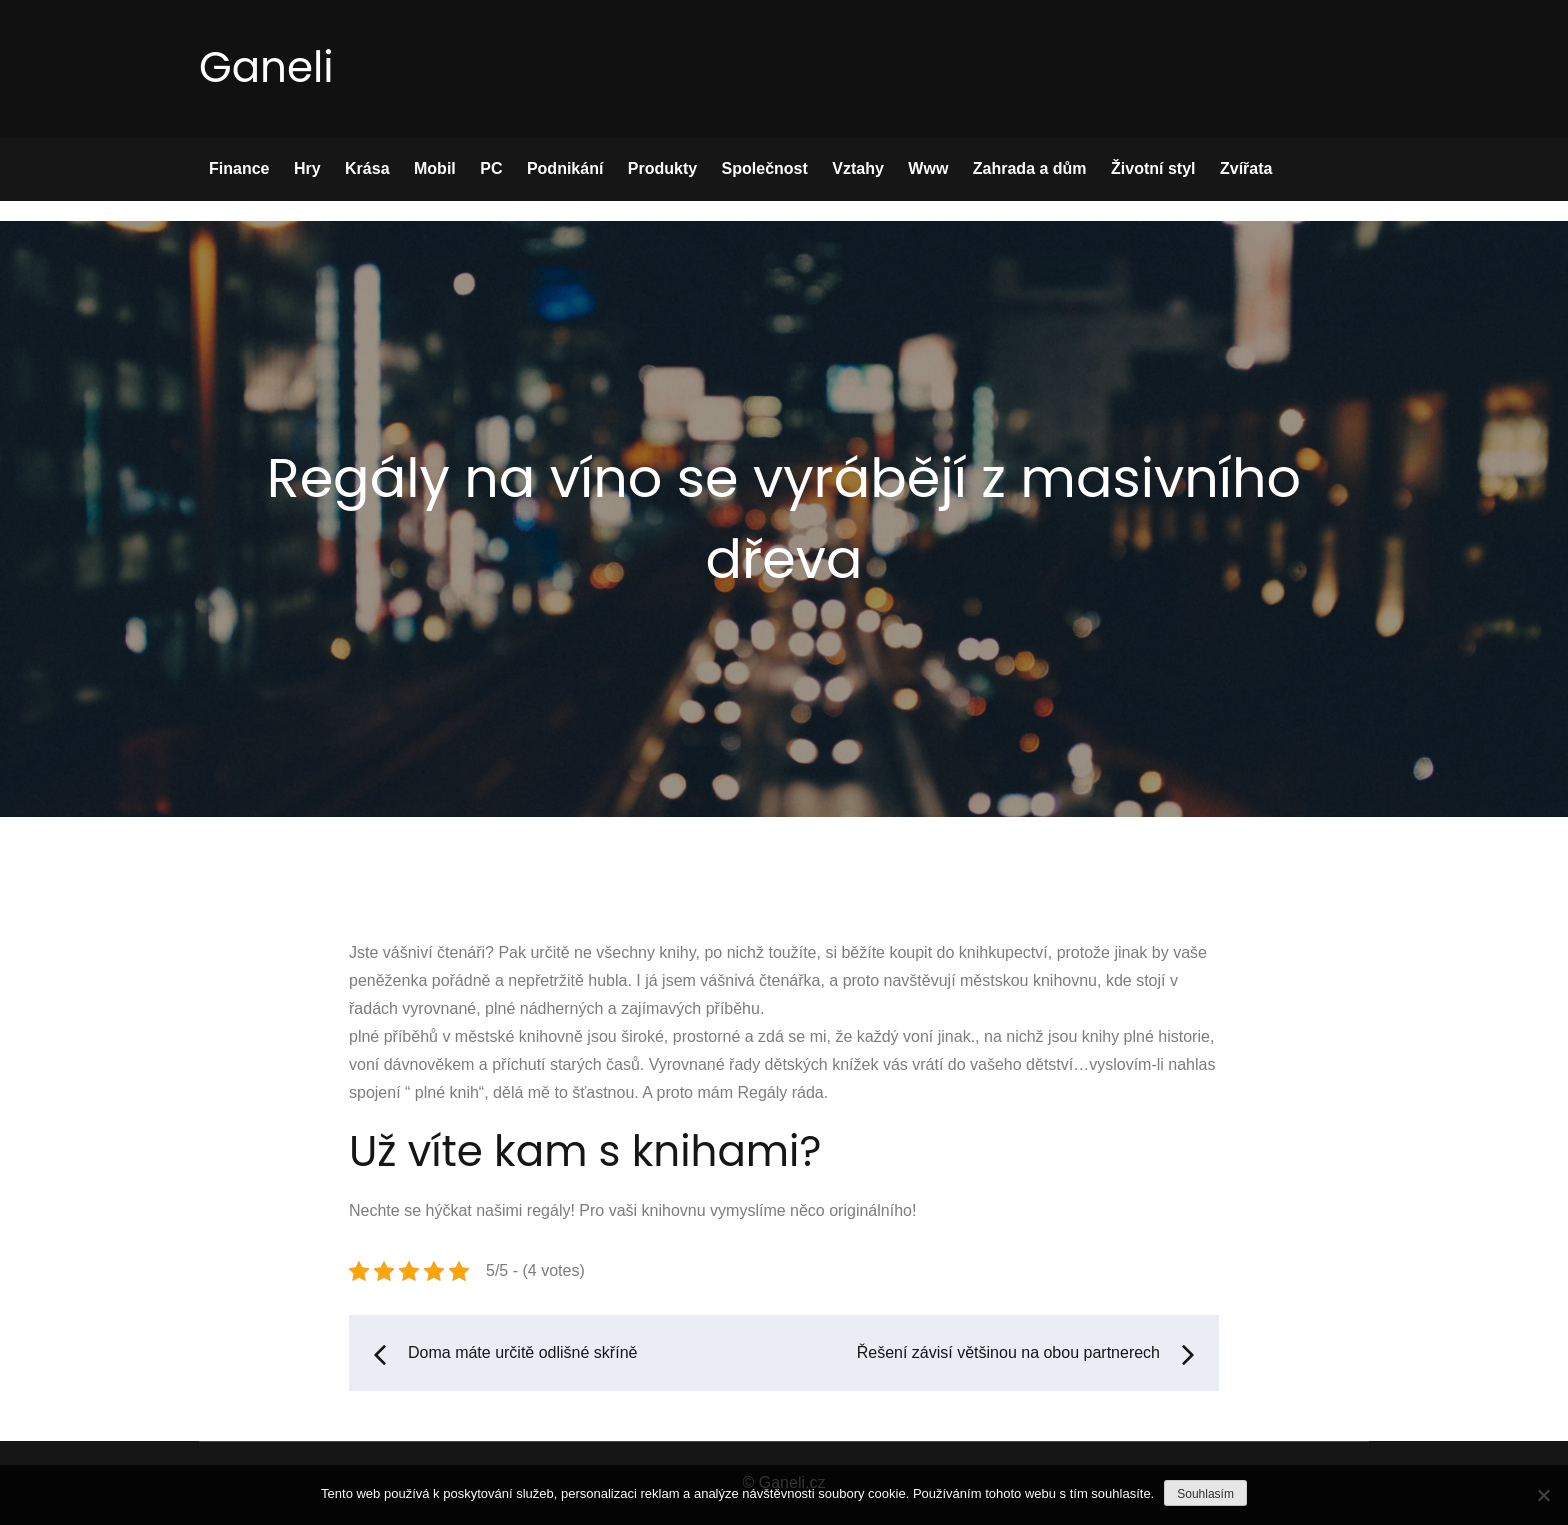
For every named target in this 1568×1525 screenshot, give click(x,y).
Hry (307, 168)
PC (491, 168)
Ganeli (266, 67)
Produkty (662, 168)
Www (928, 168)
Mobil (435, 168)
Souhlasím (1205, 1494)
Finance (239, 168)
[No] (1543, 1495)
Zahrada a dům (1030, 168)
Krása (367, 168)
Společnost (765, 168)
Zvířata (1246, 168)
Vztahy (858, 168)
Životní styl (1153, 168)
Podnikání (565, 168)
